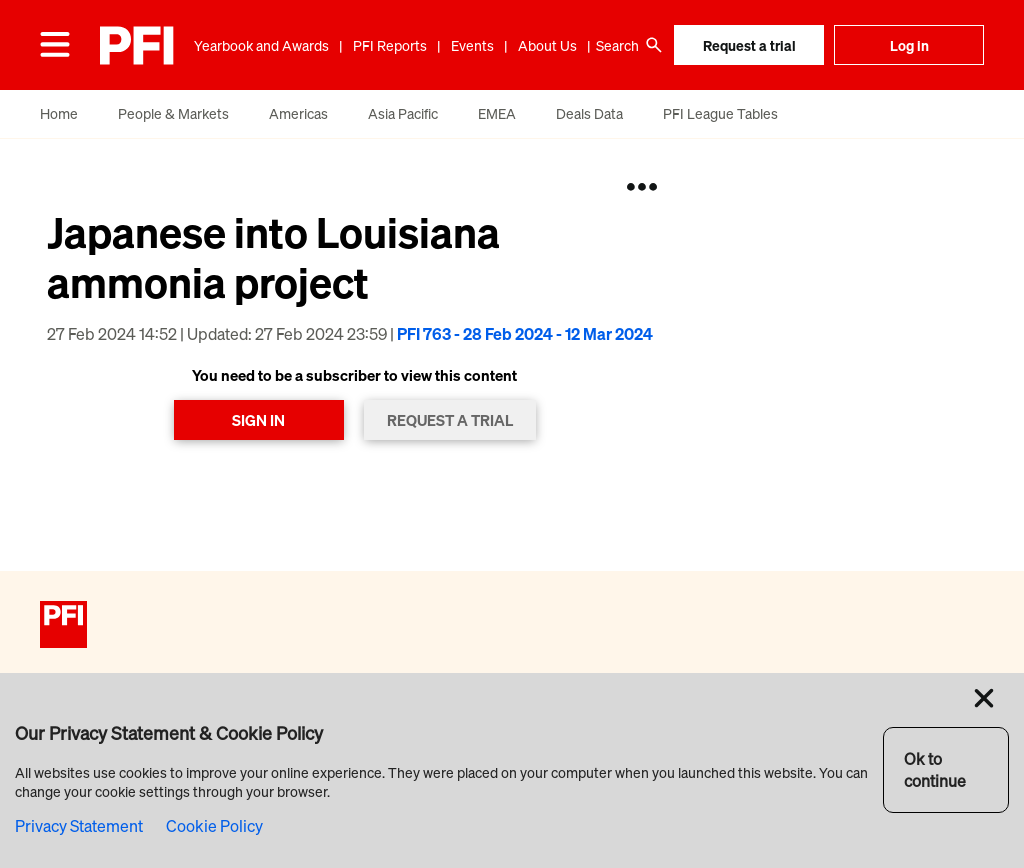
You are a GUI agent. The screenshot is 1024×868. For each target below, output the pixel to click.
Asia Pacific (403, 113)
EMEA (497, 113)
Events (472, 45)
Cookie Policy (214, 826)
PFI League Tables (720, 113)
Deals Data (589, 113)
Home (59, 113)
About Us (547, 45)
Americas (298, 113)
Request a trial (749, 45)
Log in (909, 45)
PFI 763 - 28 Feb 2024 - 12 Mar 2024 (525, 334)
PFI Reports (390, 45)
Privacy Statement (79, 826)
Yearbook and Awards (261, 45)
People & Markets (173, 113)
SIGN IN (258, 420)
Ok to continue (935, 770)
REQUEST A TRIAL (450, 420)
